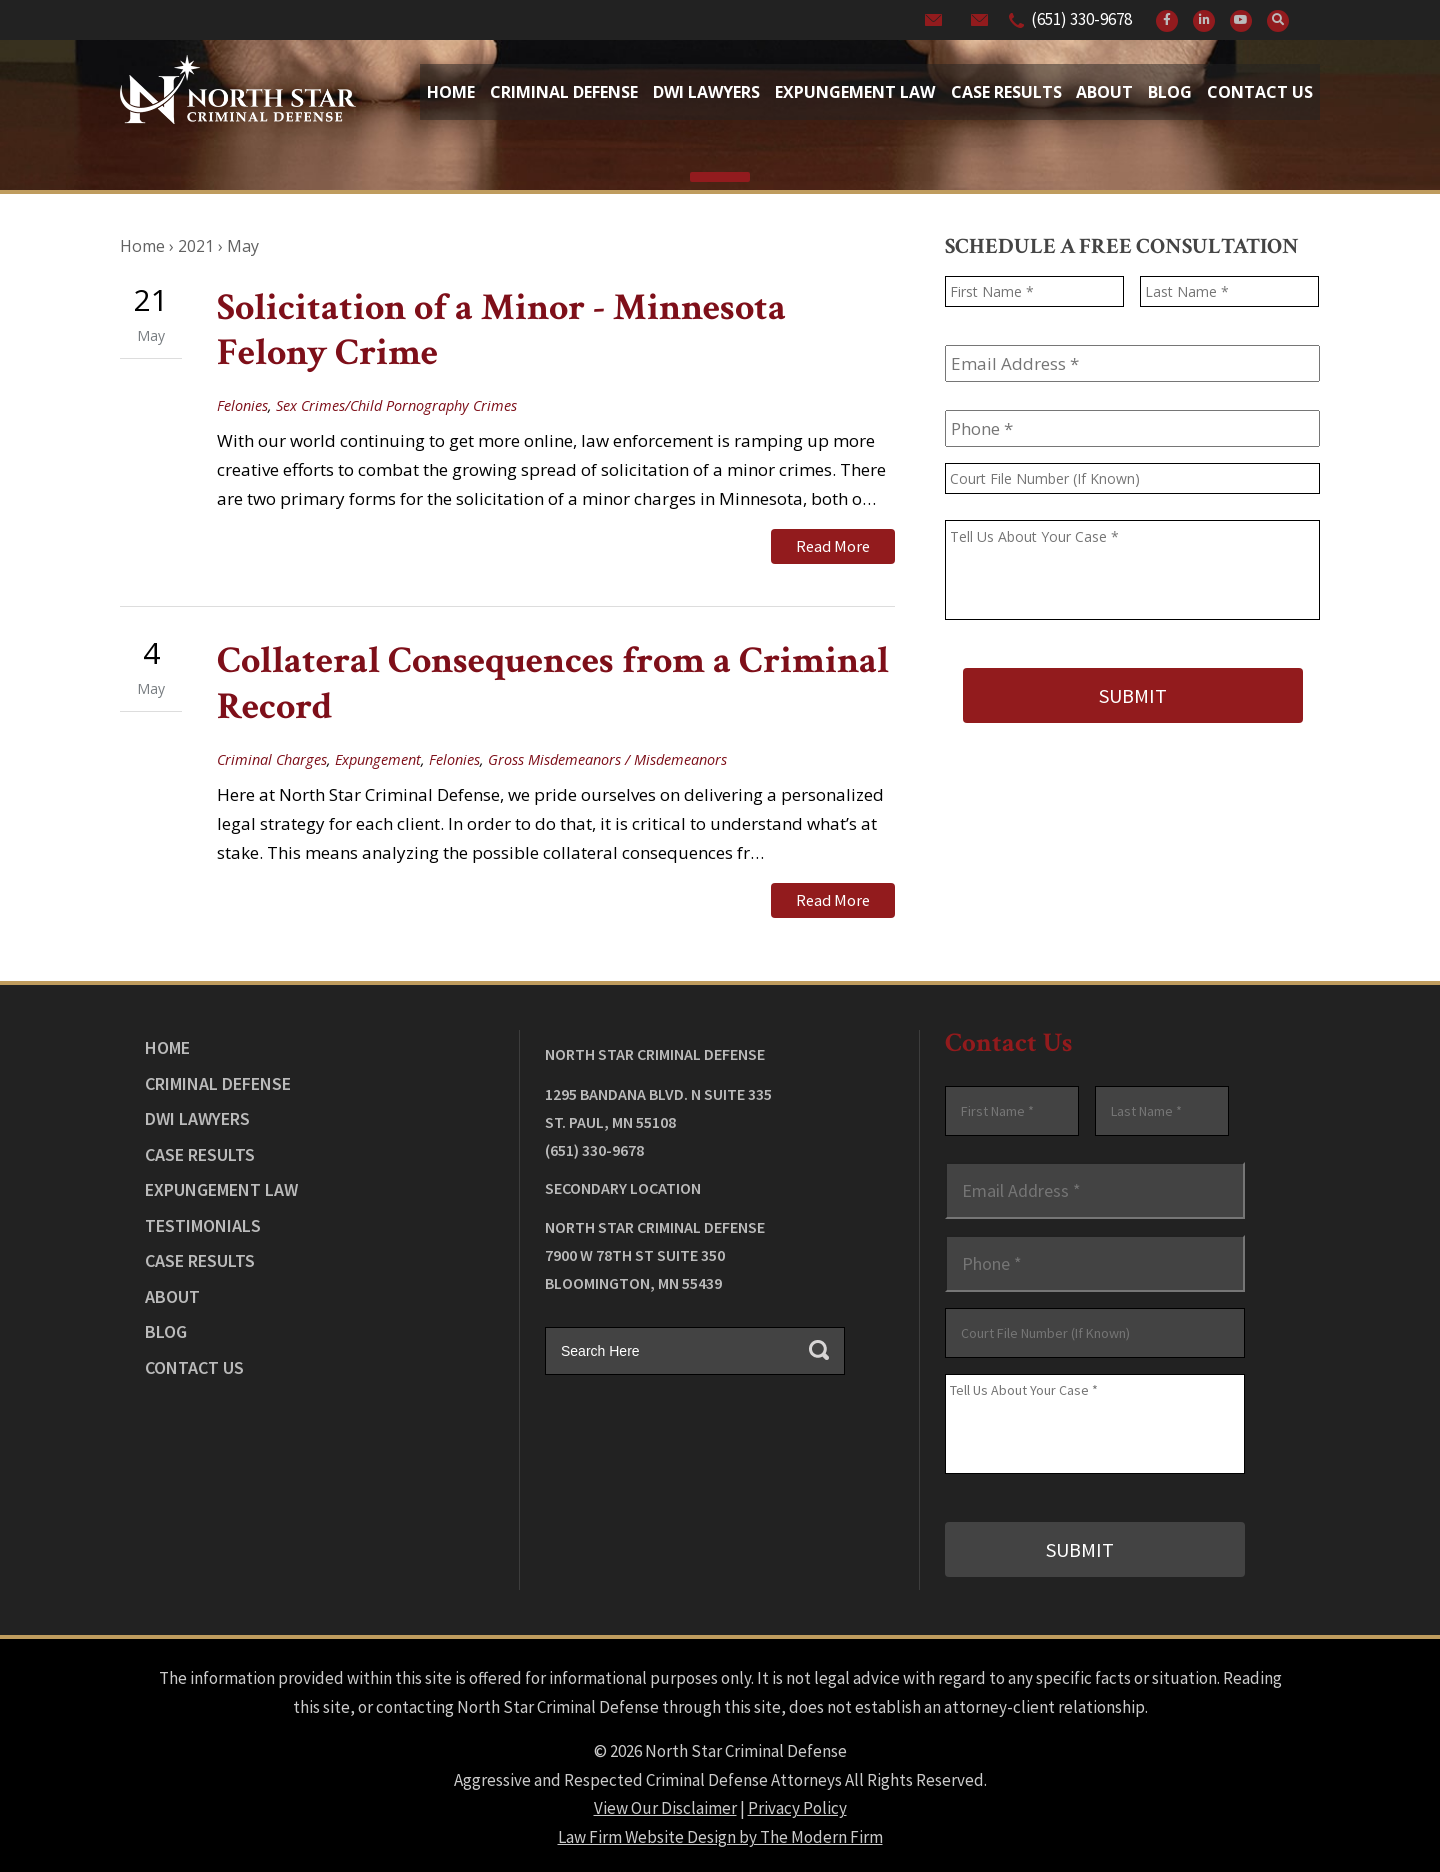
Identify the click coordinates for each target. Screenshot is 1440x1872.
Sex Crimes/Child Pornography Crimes (396, 405)
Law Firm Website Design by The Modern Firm (720, 1832)
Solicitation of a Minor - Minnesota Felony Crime (501, 330)
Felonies (242, 405)
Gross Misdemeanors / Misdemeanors (607, 757)
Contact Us (1260, 92)
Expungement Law (855, 92)
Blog (1170, 92)
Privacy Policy (797, 1803)
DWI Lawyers (197, 1115)
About (1104, 92)
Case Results (1006, 92)
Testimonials (203, 1222)
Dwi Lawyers (706, 92)
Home (451, 92)
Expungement (378, 757)
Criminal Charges (272, 757)
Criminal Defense (564, 92)
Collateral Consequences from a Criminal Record (553, 682)
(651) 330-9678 (1081, 19)
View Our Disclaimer (665, 1803)
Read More (833, 546)
